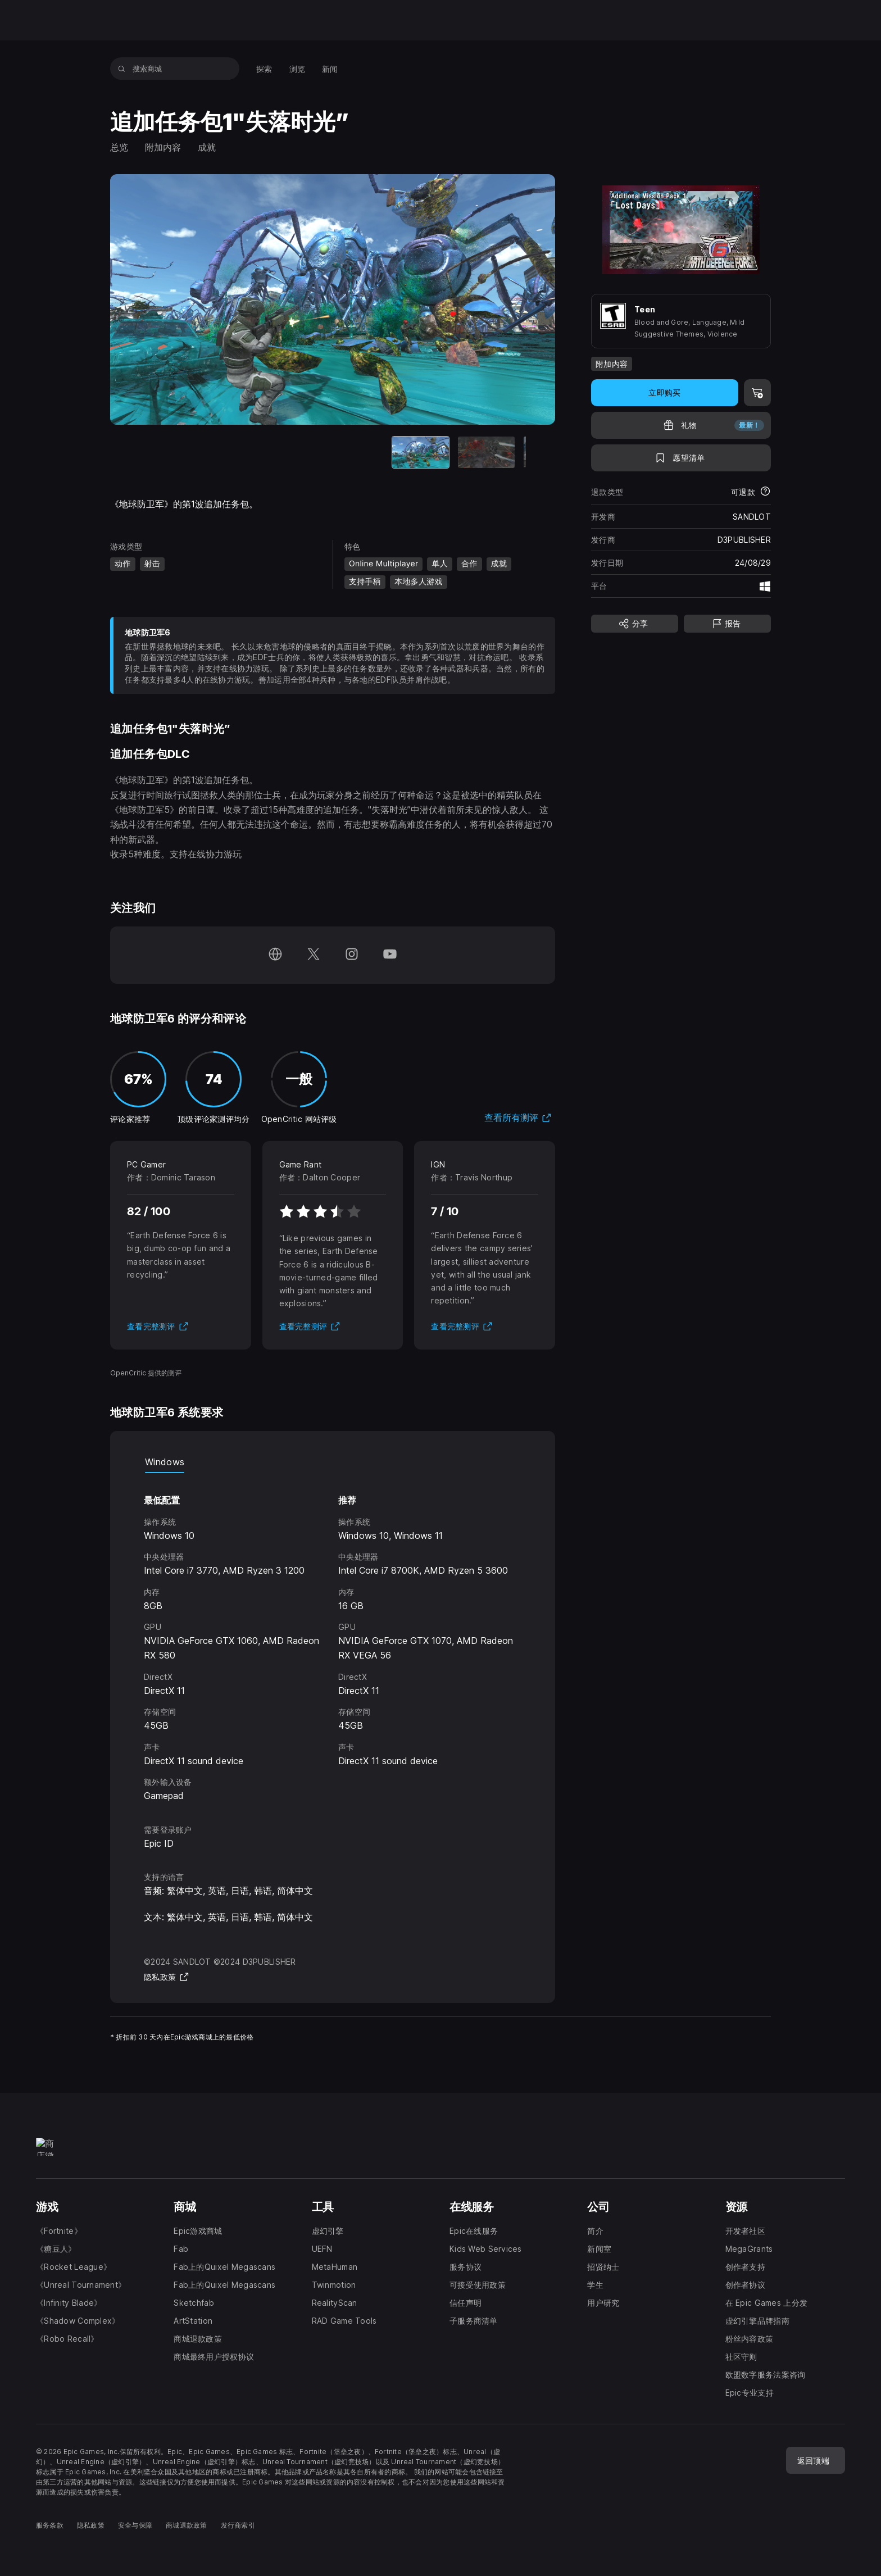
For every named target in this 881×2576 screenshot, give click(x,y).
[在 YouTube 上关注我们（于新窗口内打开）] (390, 955)
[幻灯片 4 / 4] (431, 452)
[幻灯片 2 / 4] (300, 452)
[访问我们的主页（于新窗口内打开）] (275, 955)
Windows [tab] (164, 1462)
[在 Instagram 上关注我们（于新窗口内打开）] (352, 955)
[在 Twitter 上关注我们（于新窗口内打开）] (313, 955)
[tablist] (332, 1462)
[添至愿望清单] (681, 457)
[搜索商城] (121, 68)
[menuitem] (264, 68)
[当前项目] (234, 452)
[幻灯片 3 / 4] (365, 452)
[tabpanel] (332, 1638)
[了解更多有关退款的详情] (765, 492)
